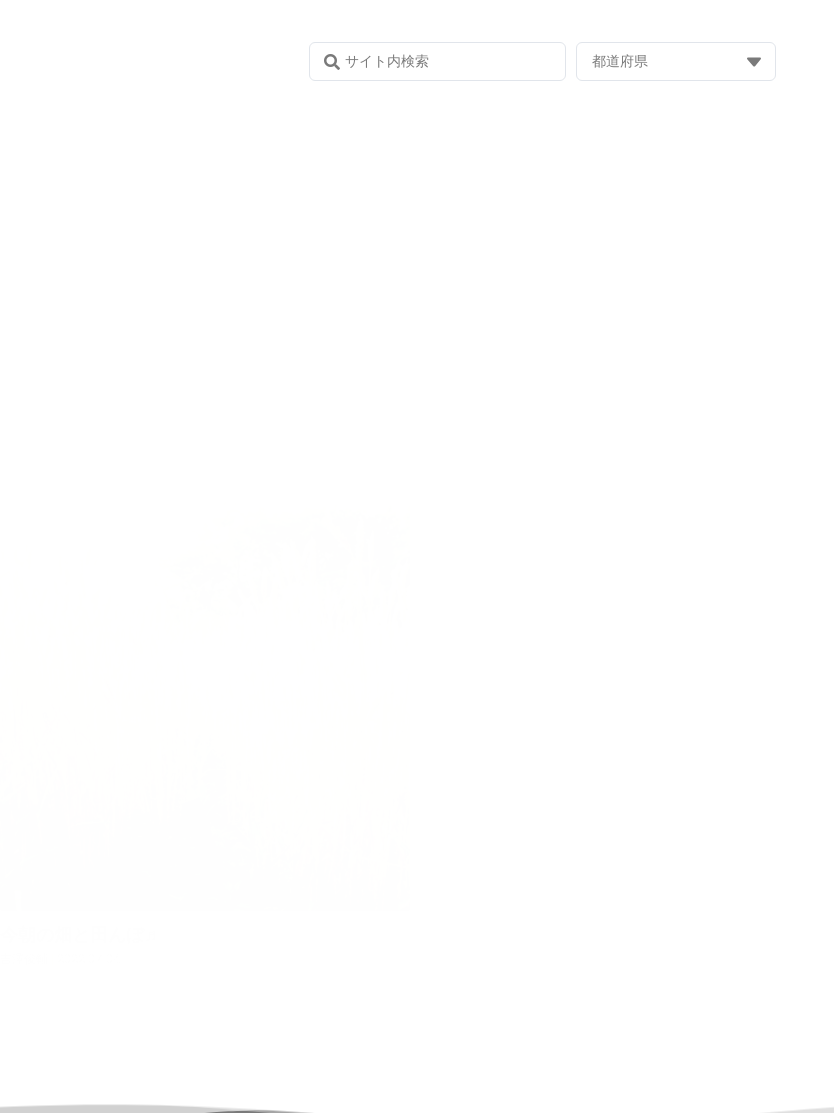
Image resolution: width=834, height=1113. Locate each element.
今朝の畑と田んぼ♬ (79, 934)
